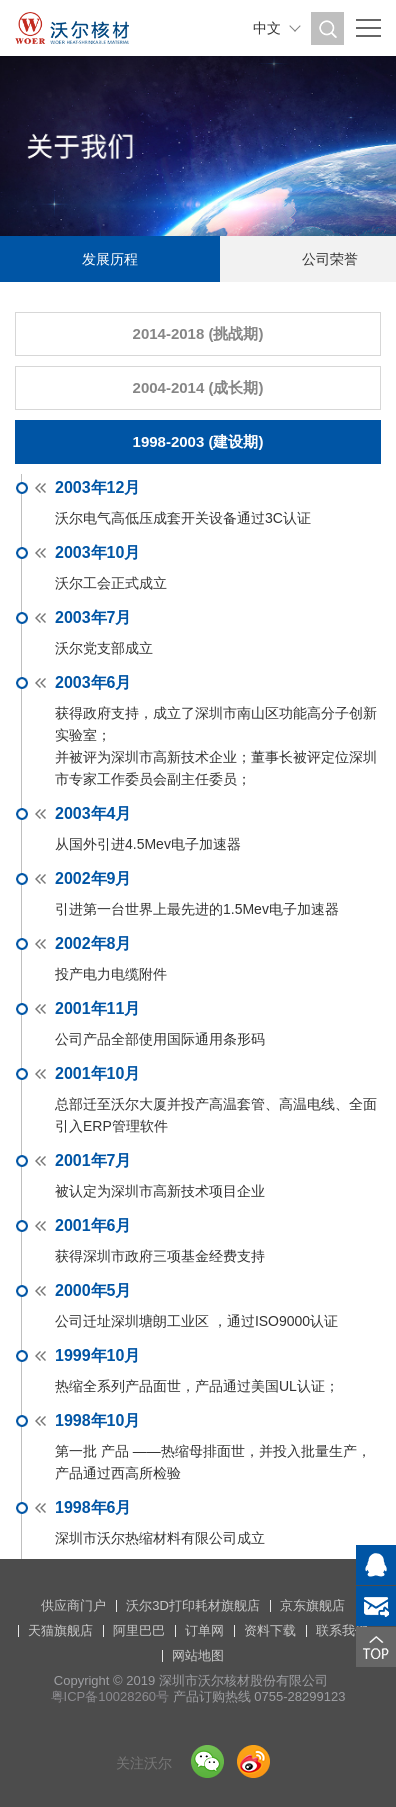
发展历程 (110, 259)
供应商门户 (73, 1605)
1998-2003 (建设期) (198, 441)
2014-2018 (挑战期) (198, 333)
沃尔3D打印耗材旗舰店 (193, 1605)
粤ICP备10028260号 (110, 1696)
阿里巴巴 (139, 1630)
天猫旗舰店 (60, 1630)
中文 (267, 28)
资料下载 (270, 1630)
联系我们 (342, 1630)
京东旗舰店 (312, 1605)
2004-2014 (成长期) (198, 387)
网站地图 (198, 1655)
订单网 (204, 1630)
